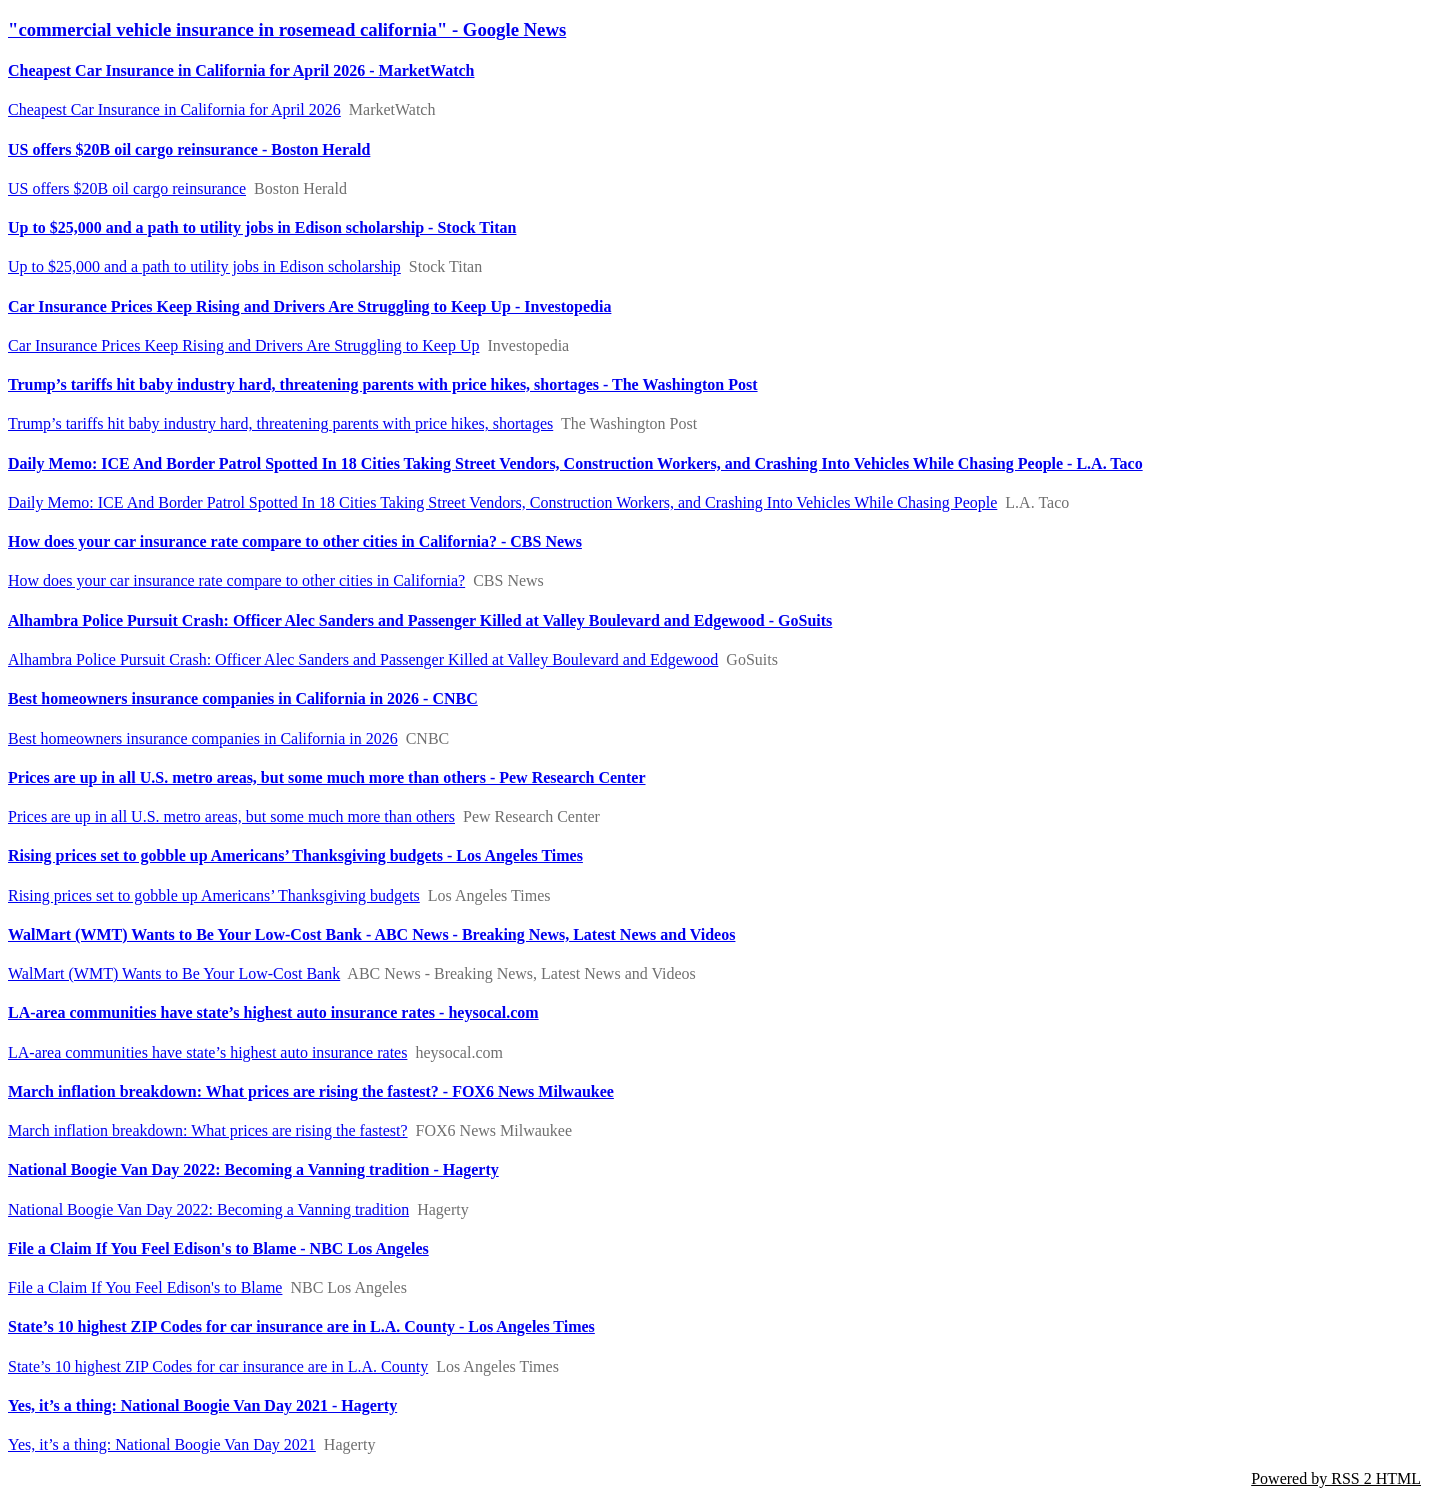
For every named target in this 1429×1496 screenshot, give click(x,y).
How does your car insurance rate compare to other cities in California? (236, 580)
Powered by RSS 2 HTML (1336, 1478)
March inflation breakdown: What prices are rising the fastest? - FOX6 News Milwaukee (311, 1091)
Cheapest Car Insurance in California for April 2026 (174, 109)
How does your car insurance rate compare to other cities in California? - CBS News (295, 541)
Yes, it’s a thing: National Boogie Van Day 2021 (162, 1444)
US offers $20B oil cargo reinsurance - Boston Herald (189, 149)
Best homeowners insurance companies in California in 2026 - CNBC (243, 698)
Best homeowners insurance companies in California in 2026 (203, 738)
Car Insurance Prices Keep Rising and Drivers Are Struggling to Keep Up (243, 345)
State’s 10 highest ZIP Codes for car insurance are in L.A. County (218, 1366)
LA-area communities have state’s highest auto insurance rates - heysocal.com (273, 1012)
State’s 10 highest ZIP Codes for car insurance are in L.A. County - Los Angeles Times (301, 1326)
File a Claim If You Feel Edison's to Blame (145, 1287)
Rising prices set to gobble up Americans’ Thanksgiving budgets (214, 895)
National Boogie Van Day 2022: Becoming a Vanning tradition (208, 1209)
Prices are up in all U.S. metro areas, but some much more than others (231, 816)
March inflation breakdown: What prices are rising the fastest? (208, 1130)
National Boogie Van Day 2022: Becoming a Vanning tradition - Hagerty (253, 1169)
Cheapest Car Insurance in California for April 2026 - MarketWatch (241, 70)
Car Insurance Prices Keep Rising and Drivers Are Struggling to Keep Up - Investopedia (309, 306)
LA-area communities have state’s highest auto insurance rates (207, 1052)
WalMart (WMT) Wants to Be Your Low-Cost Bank (174, 973)
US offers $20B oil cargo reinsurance (127, 188)
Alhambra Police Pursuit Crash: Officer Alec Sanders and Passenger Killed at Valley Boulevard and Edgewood (363, 659)
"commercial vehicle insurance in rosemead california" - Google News (287, 29)
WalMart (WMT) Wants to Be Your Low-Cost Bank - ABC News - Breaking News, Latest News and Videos (371, 934)
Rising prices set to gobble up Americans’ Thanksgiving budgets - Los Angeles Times (295, 855)
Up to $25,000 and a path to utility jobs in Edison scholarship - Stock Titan (262, 227)
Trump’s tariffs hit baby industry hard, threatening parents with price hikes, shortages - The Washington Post (383, 384)
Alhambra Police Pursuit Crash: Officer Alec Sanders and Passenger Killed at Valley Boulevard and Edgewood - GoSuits (420, 620)
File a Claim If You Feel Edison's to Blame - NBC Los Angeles (218, 1248)
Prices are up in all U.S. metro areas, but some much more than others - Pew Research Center (327, 777)
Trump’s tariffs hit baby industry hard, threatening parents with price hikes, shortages (280, 423)
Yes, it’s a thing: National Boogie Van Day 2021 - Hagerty (202, 1405)
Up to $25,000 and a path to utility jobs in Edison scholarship (204, 266)
